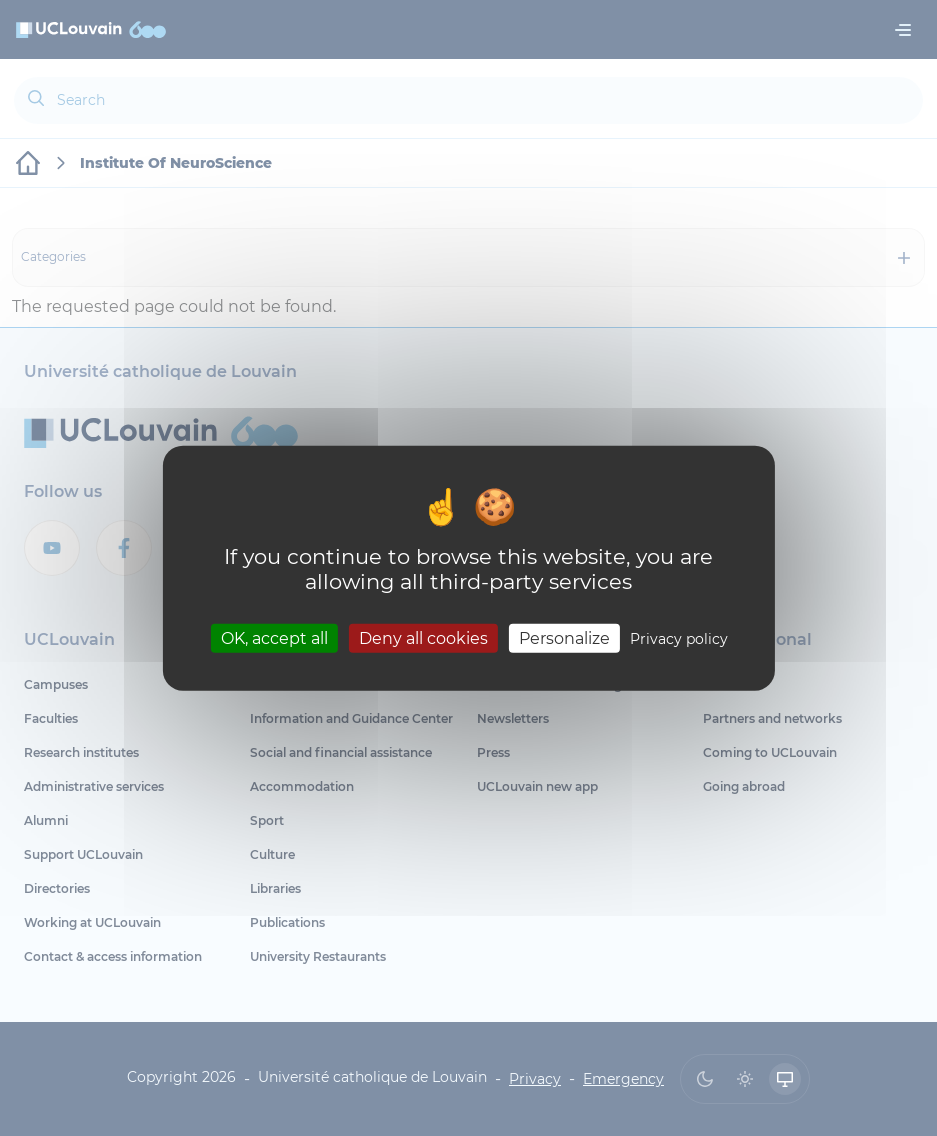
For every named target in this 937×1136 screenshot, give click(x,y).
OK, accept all (274, 637)
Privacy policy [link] (679, 638)
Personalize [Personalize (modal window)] (564, 637)
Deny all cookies (423, 637)
